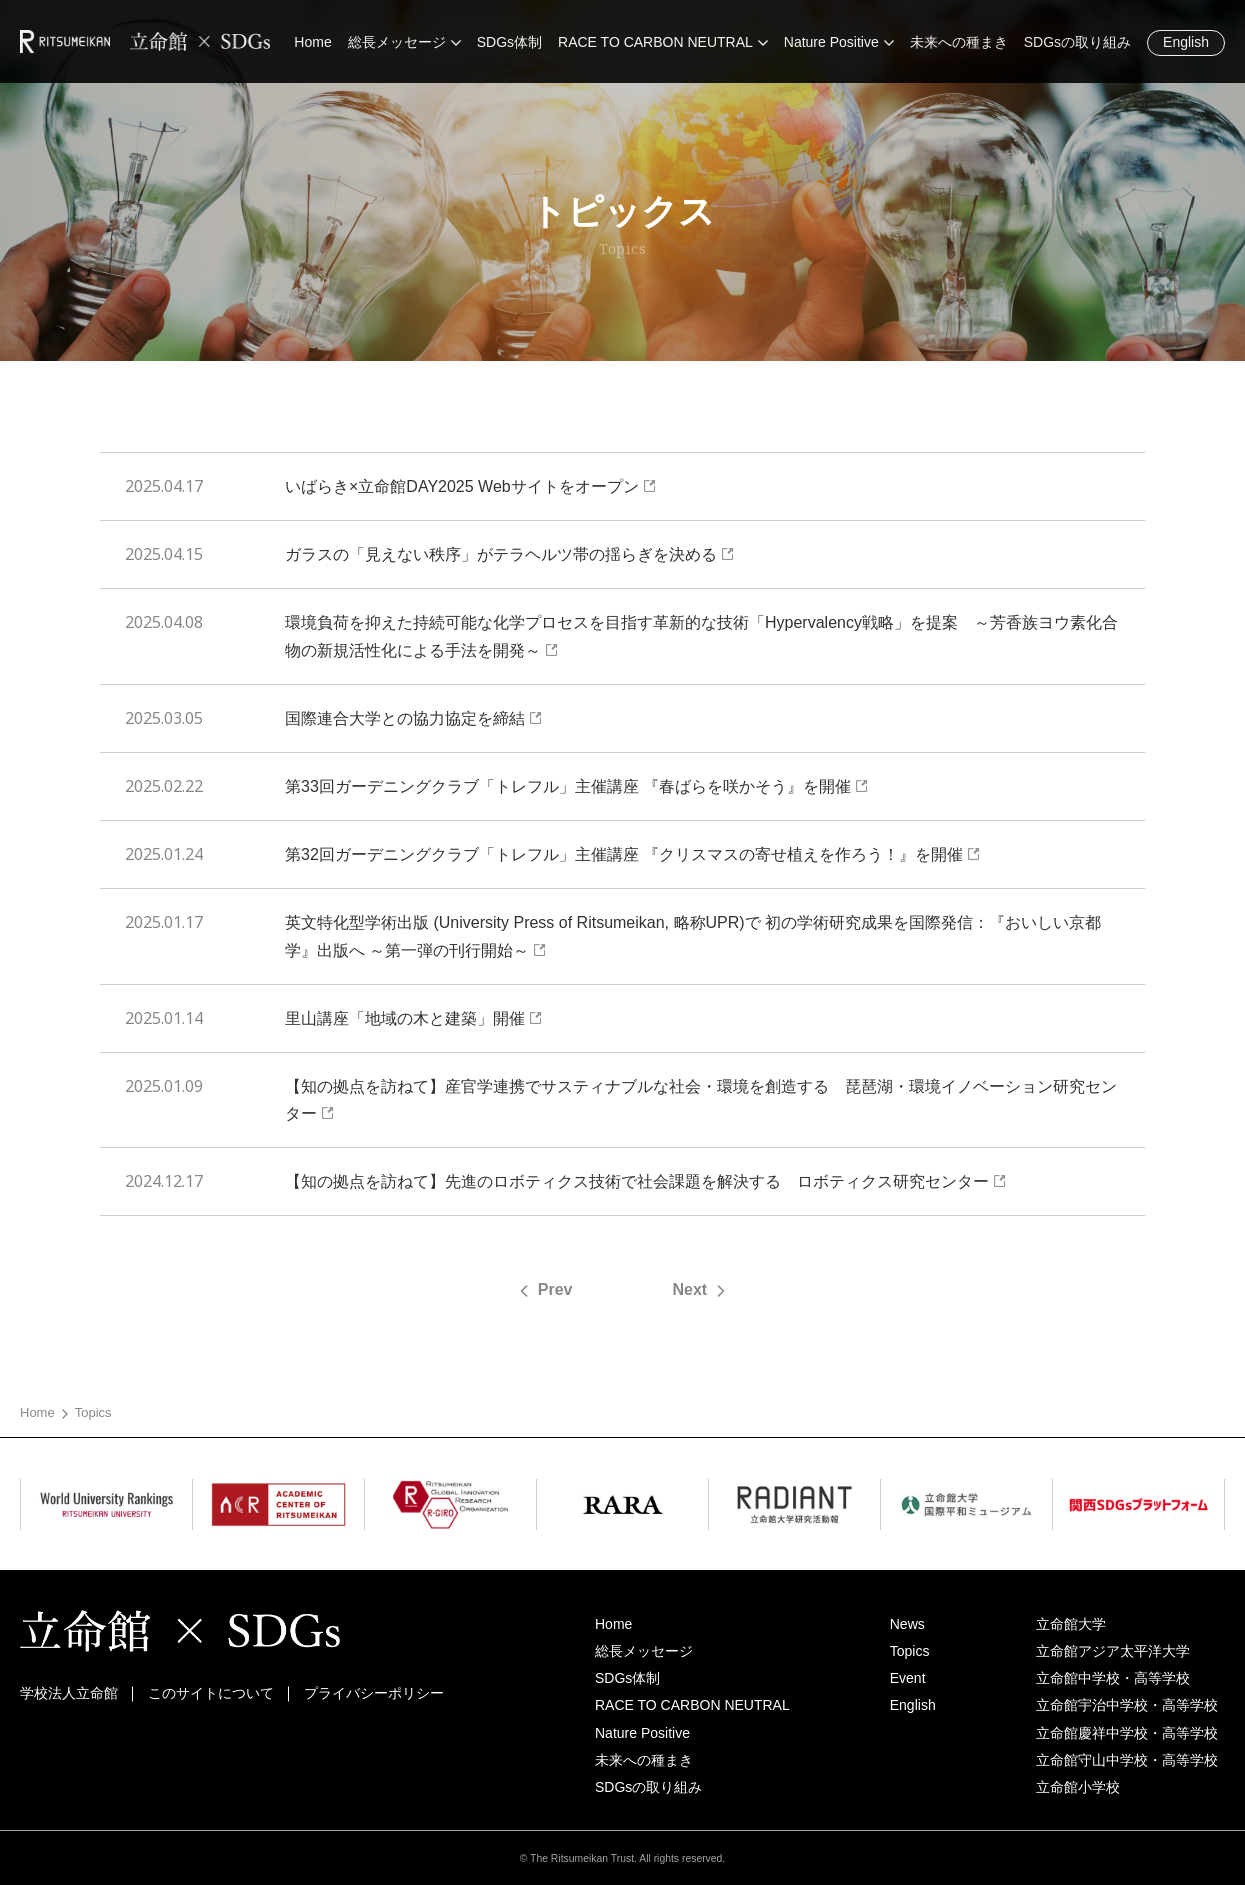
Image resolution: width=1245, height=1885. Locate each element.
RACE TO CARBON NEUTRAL (692, 1705)
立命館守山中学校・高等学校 (1127, 1760)
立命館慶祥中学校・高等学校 (1127, 1733)
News (907, 1624)
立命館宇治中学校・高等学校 (1127, 1705)
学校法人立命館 (69, 1693)
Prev (555, 1289)
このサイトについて (211, 1693)
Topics (910, 1651)
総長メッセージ (644, 1651)
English (1186, 42)
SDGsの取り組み (648, 1787)
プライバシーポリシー (374, 1693)
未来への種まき (644, 1760)
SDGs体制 (627, 1678)
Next (690, 1289)
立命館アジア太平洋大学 (1113, 1651)
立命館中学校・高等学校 (1113, 1678)
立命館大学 (1071, 1624)
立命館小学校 (1078, 1787)
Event (908, 1678)
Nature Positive (642, 1733)
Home (37, 1412)
